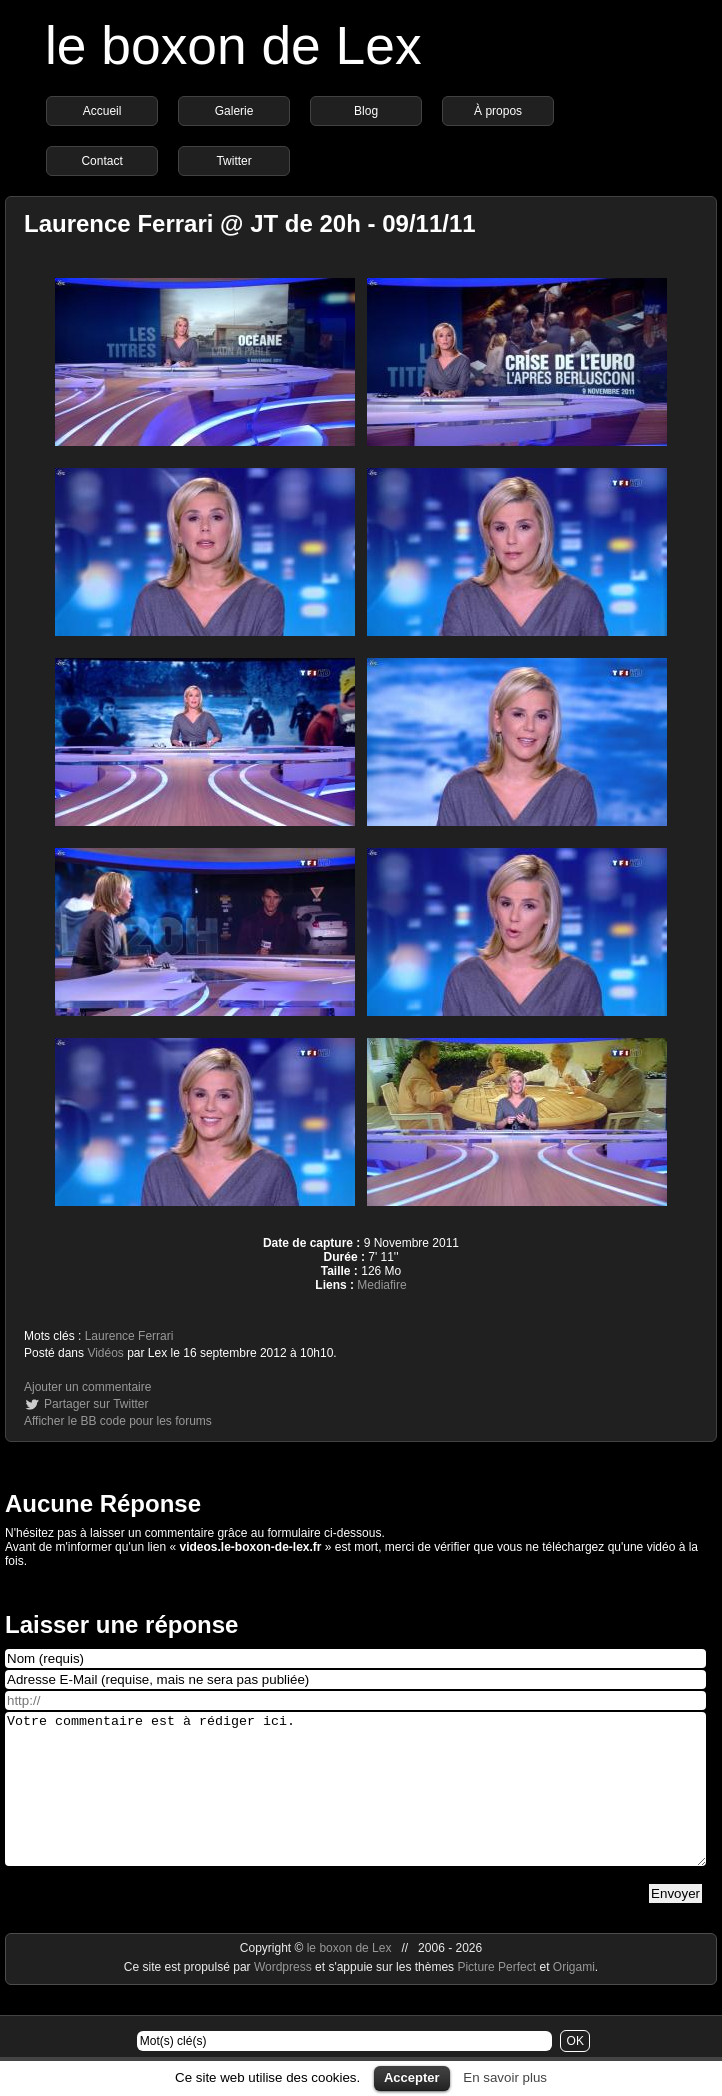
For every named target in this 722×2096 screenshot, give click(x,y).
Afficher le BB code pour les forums (118, 1421)
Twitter (233, 161)
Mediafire (381, 1285)
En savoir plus (505, 2077)
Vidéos (105, 1353)
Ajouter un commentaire (87, 1387)
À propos (498, 111)
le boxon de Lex (233, 45)
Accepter (412, 2077)
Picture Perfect (496, 1997)
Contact (101, 161)
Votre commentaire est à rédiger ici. (355, 1804)
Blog (366, 111)
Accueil (102, 111)
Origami (574, 1997)
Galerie (234, 111)
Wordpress (284, 1997)
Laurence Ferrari (129, 1336)
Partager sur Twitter (96, 1404)
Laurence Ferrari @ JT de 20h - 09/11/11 (250, 223)
